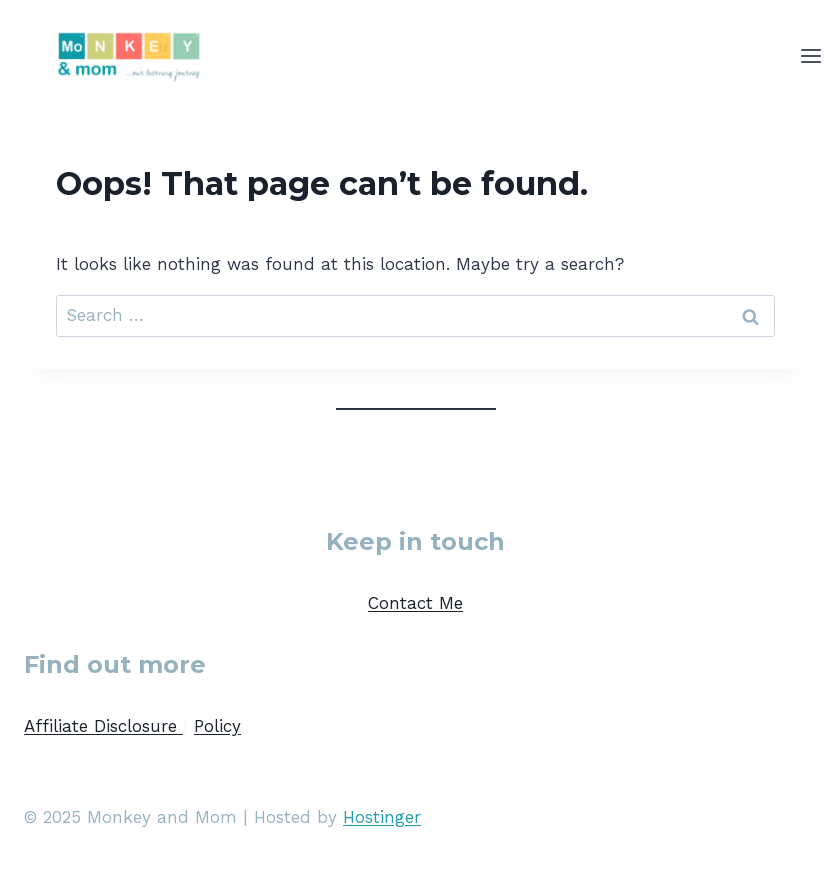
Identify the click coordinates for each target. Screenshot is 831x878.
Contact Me (415, 603)
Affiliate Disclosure (103, 726)
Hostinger (382, 817)
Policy (217, 726)
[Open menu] (810, 55)
